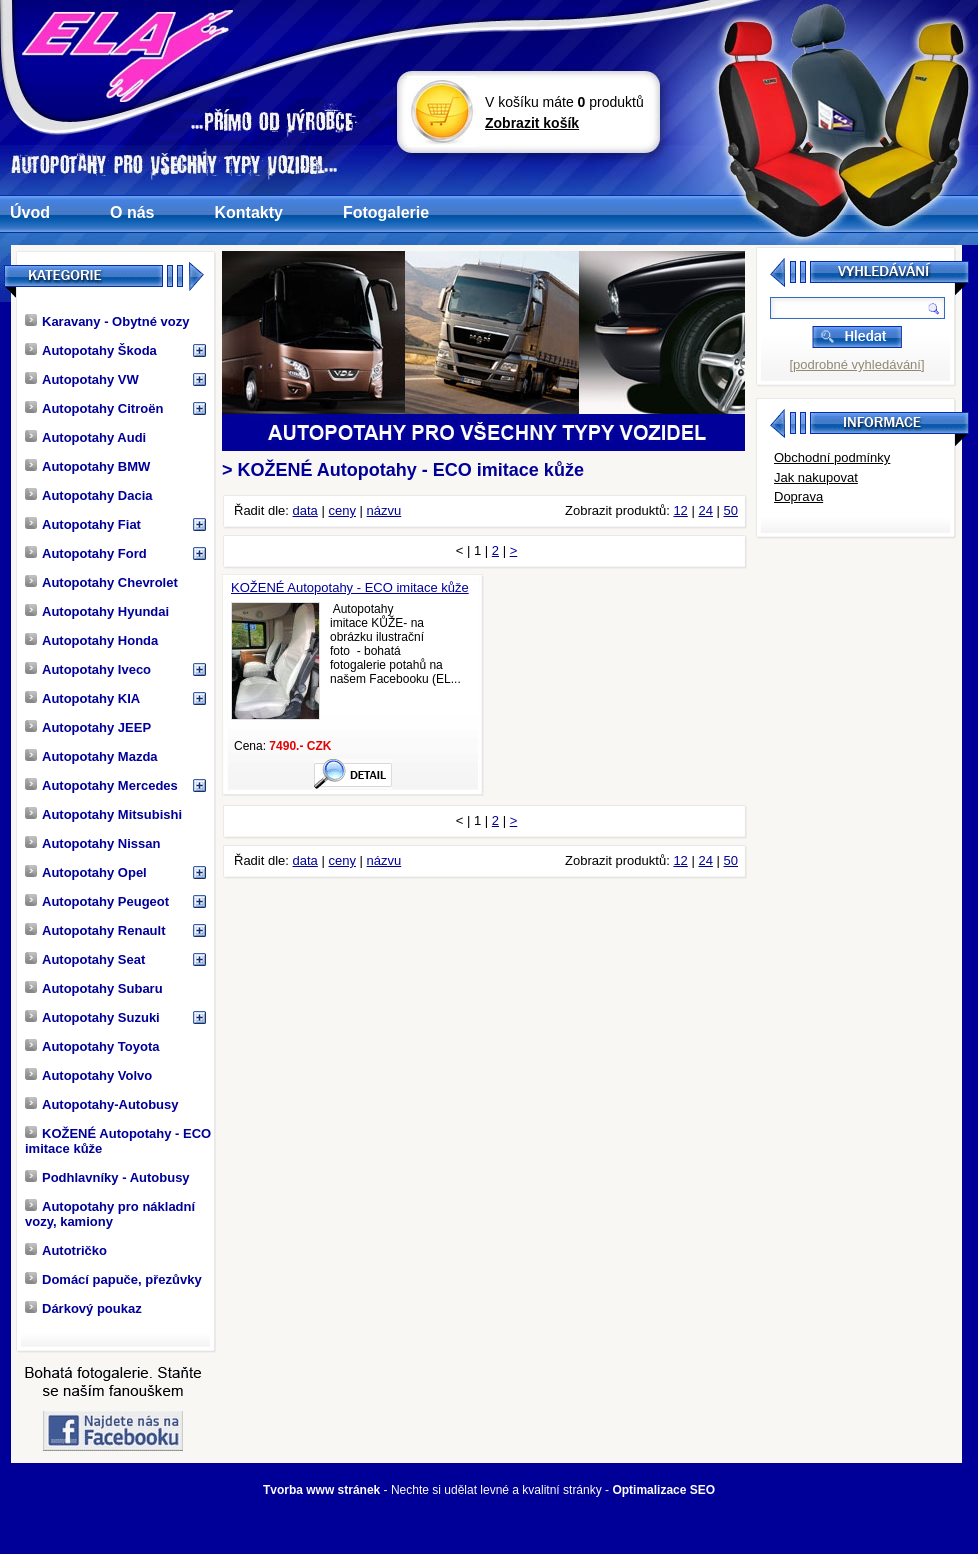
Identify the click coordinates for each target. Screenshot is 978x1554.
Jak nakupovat (816, 477)
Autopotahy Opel (86, 872)
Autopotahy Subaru (94, 988)
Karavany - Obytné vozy (107, 321)
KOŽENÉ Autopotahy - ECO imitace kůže (118, 1141)
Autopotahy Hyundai (97, 611)
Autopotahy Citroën (94, 408)
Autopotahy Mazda (91, 756)
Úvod (30, 212)
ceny (341, 510)
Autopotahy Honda (91, 640)
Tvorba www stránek (321, 1490)
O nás (132, 212)
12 (680, 510)
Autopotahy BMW (87, 466)
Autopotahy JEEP (88, 727)
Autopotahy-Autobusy (101, 1104)
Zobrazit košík (532, 123)
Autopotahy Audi (85, 437)
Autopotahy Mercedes (101, 785)
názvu (384, 510)
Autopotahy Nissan (92, 843)
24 (705, 510)
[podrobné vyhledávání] (856, 364)
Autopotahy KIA (82, 698)
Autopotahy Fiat (83, 524)
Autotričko (66, 1250)
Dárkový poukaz (83, 1308)
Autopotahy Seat (85, 959)
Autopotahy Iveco (88, 669)
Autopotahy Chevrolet (101, 582)
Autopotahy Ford (86, 553)
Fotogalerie (386, 212)
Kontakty (248, 212)
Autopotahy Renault (95, 930)
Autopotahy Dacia (89, 495)
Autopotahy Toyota (92, 1046)
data (305, 510)
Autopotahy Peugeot (97, 901)
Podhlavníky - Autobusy (107, 1177)
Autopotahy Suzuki (92, 1017)
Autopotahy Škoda (91, 350)
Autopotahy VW (82, 379)
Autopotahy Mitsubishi (103, 814)
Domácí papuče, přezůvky (113, 1279)
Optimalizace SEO (663, 1490)
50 (731, 510)
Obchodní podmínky (832, 457)
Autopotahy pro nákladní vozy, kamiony (110, 1214)
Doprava (798, 496)
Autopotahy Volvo (88, 1075)
